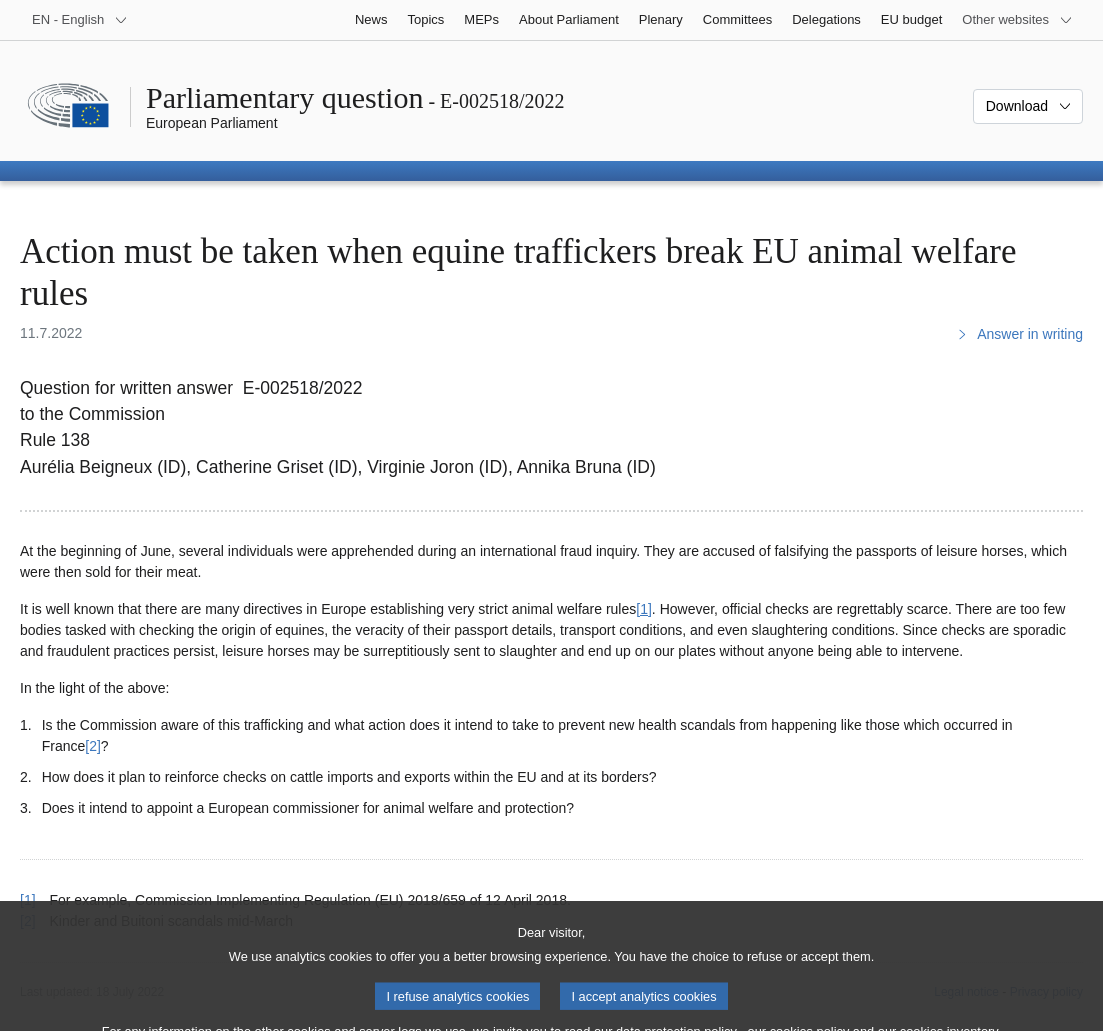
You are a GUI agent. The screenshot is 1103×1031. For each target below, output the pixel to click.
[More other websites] (1017, 20)
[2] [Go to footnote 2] (93, 746)
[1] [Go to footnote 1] (644, 609)
